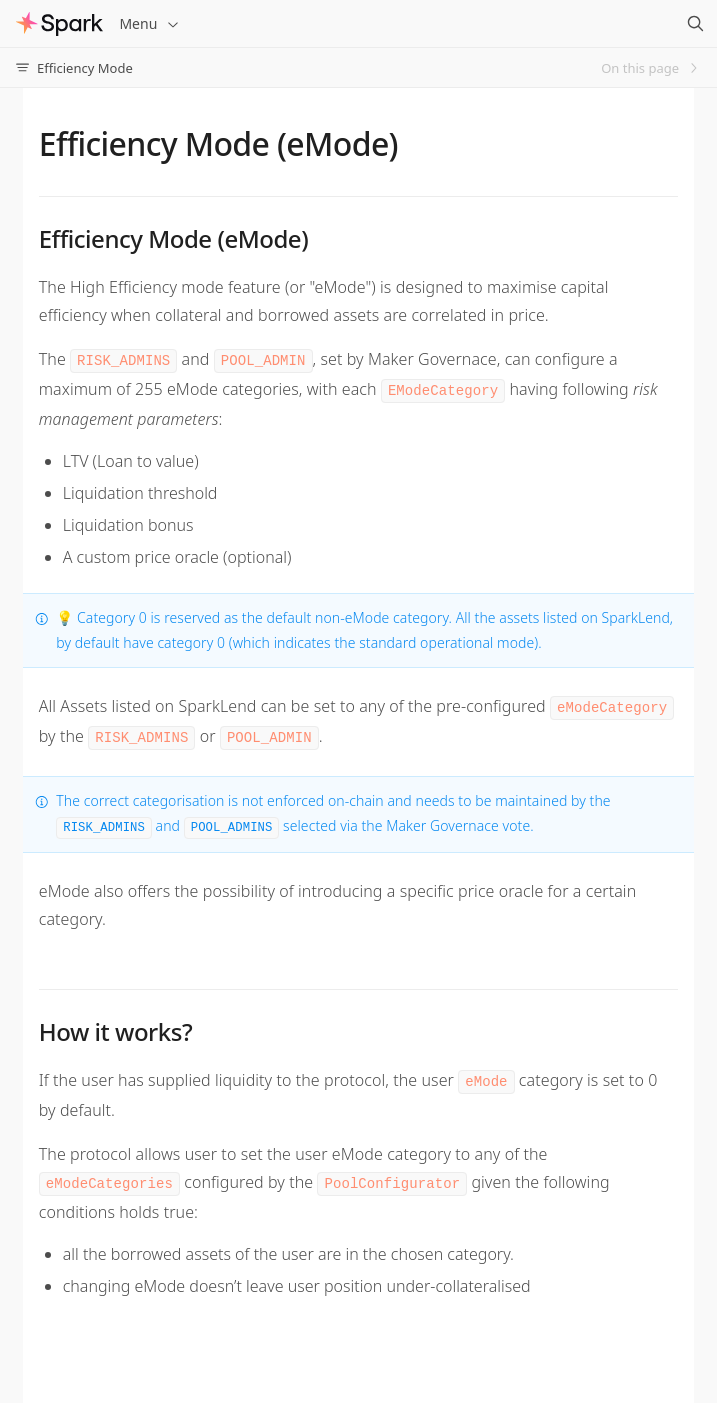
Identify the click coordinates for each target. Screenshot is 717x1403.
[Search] (695, 24)
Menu (150, 23)
